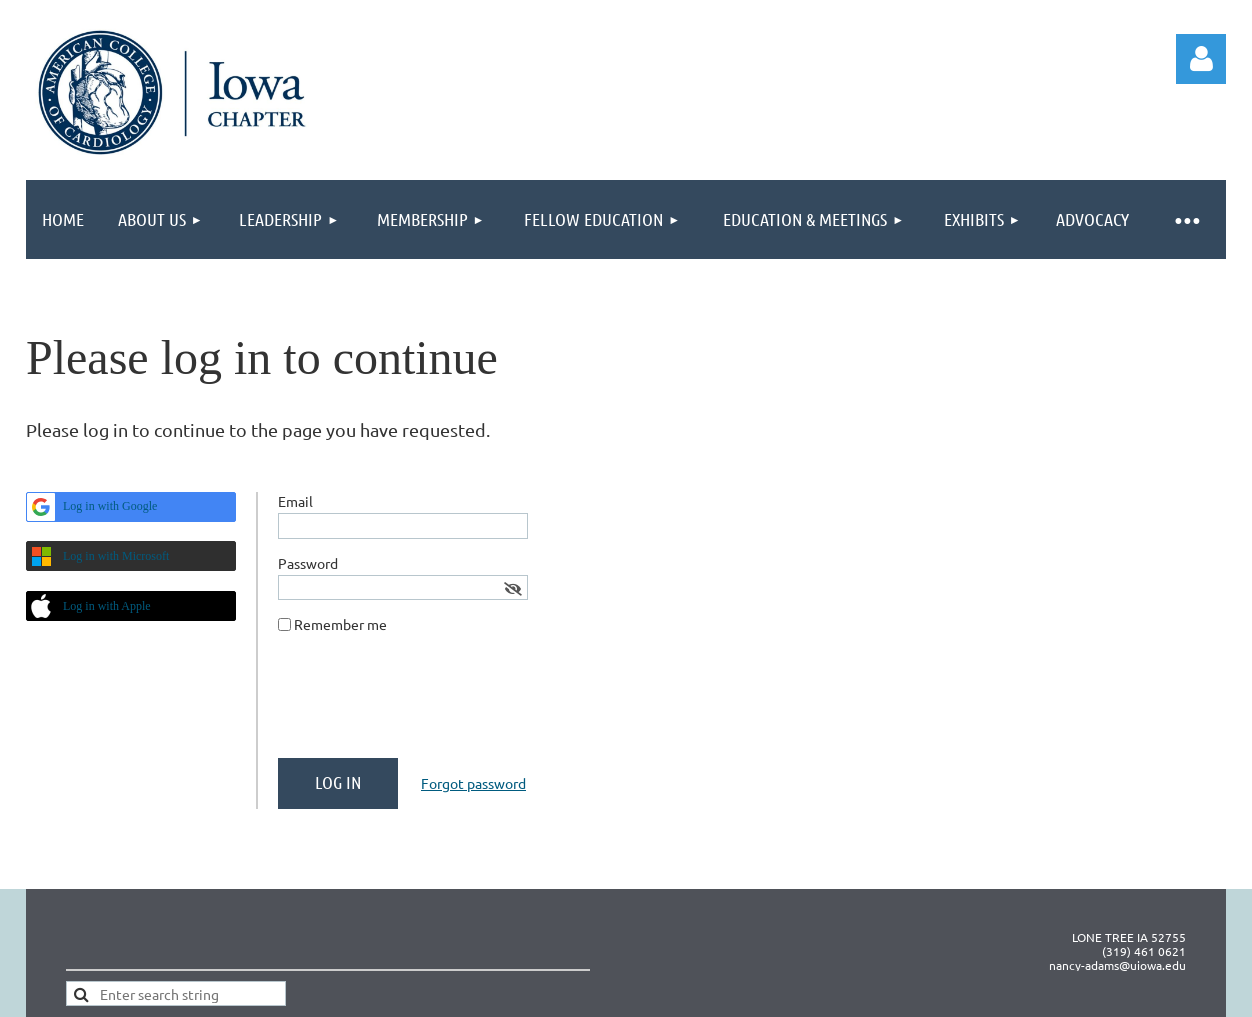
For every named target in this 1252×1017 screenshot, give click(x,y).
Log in (1201, 59)
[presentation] (430, 704)
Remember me (340, 624)
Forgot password (473, 783)
